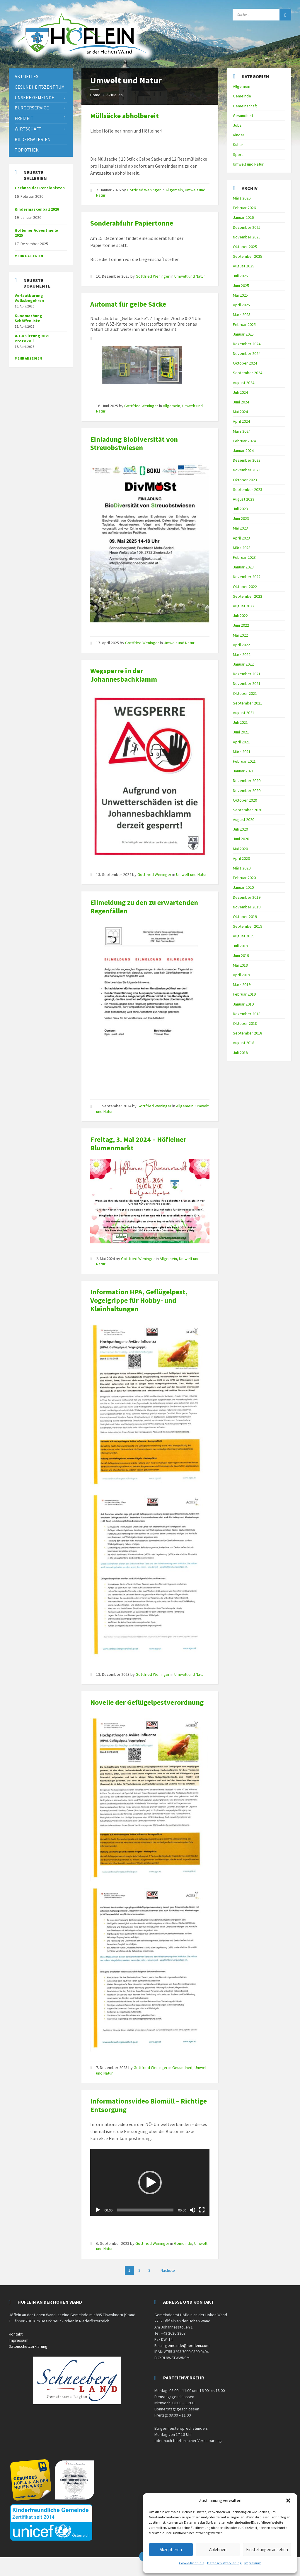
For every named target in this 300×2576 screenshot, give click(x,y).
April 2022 (241, 644)
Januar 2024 (243, 450)
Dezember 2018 (246, 1013)
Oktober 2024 (245, 363)
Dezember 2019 (246, 897)
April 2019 (241, 974)
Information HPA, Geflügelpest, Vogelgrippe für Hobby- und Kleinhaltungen (139, 1300)
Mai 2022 (240, 635)
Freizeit (24, 118)
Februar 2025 (244, 324)
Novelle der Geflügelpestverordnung (147, 1702)
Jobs (237, 125)
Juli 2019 (240, 945)
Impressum (252, 2563)
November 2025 (246, 237)
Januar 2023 (243, 567)
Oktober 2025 (245, 246)
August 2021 (243, 712)
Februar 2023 (244, 557)
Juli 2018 (240, 1052)
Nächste (168, 2270)
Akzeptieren (171, 2549)
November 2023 (246, 469)
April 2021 (241, 742)
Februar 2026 (244, 207)
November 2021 (246, 683)
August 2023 (243, 499)
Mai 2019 (240, 965)
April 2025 (241, 304)
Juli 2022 (240, 615)
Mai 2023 (240, 528)
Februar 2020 (244, 877)
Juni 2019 (241, 955)
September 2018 (247, 1033)
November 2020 (246, 790)
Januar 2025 (243, 334)
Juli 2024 (240, 392)
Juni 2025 (241, 285)
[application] (149, 2182)
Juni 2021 (241, 732)
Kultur (238, 144)
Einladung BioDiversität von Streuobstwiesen (134, 443)
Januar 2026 (243, 217)
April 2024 (241, 421)
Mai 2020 (240, 848)
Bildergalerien (33, 139)
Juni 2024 (241, 402)
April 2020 (241, 858)
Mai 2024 (240, 411)
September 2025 (247, 256)
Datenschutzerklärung (224, 2563)
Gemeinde (183, 2243)
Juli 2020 (240, 829)
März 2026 (241, 198)
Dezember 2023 (246, 460)
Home (95, 94)
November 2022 (246, 576)
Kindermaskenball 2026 (37, 209)
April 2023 (241, 538)
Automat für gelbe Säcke (128, 304)
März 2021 (241, 751)
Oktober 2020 (245, 800)
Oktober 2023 (245, 479)
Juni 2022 (241, 625)
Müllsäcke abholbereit (124, 115)
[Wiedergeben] (98, 2210)
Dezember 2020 (246, 780)
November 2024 (246, 353)
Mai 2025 (240, 295)
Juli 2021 (240, 722)
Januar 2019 (243, 1004)
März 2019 (241, 984)
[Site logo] (82, 61)
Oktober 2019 (245, 916)
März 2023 (241, 547)
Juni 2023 (241, 518)
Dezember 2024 (246, 343)
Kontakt (16, 2334)
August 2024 (243, 382)
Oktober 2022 (245, 586)
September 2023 (247, 489)
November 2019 (246, 907)
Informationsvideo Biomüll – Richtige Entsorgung (148, 2105)
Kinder (238, 135)
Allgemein (174, 190)
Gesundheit (182, 2067)
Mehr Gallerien (29, 256)
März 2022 (241, 654)
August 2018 (243, 1042)
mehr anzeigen (28, 358)
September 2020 (247, 809)
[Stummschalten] (192, 2210)
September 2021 (247, 703)
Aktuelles (114, 94)
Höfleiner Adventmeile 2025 (36, 233)
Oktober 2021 (245, 693)
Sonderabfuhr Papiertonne (131, 223)
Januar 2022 (243, 664)
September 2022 (247, 596)
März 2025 (241, 314)
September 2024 (247, 372)
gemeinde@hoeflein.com (187, 2345)
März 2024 (241, 431)
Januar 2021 (243, 771)
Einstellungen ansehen (267, 2549)
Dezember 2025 (246, 227)
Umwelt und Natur (189, 276)
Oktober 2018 (245, 1023)
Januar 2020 (243, 887)
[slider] (145, 2210)
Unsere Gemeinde (34, 97)
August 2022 (243, 606)
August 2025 (243, 266)
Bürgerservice (32, 108)
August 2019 (243, 936)
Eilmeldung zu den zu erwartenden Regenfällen (144, 906)
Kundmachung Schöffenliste (28, 318)
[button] (288, 2500)
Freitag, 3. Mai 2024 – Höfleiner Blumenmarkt (138, 1143)
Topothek (27, 150)
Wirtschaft (28, 129)
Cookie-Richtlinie (191, 2563)
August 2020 (243, 819)
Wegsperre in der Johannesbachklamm (123, 675)
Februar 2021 (244, 761)
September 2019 (247, 926)
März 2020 (241, 868)
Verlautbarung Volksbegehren (29, 298)
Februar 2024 (244, 441)
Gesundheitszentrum (40, 87)
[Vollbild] (202, 2210)
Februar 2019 (244, 994)
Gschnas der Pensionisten (40, 187)
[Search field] (262, 14)
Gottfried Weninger (144, 190)
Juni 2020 (241, 838)
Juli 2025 (240, 276)
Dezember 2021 (246, 673)
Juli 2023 (240, 508)
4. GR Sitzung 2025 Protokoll (32, 338)
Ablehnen (217, 2549)
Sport (238, 154)
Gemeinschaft (245, 106)
